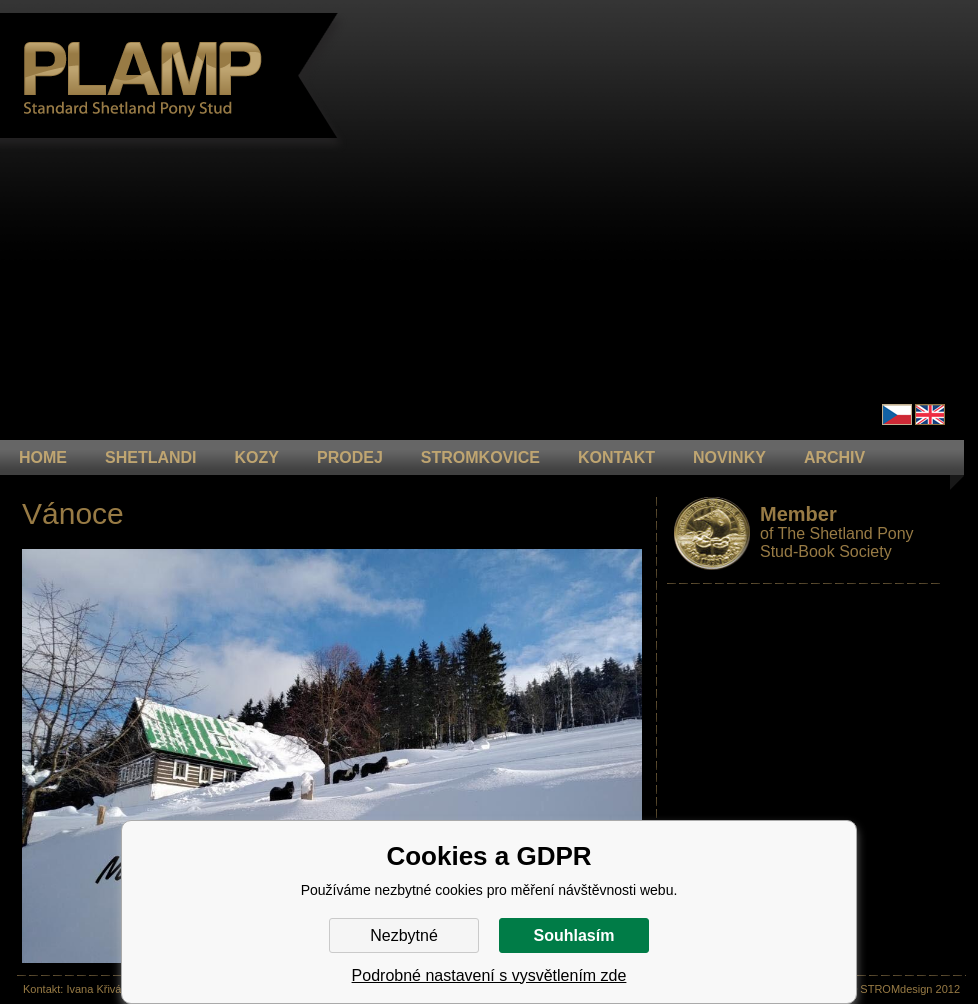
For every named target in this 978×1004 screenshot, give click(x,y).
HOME (43, 457)
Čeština (897, 414)
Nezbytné (404, 935)
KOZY (257, 457)
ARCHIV (834, 457)
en (930, 414)
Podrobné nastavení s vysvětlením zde (489, 975)
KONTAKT (616, 457)
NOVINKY (729, 457)
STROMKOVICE (480, 457)
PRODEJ (350, 457)
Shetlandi (151, 457)
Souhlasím (574, 935)
